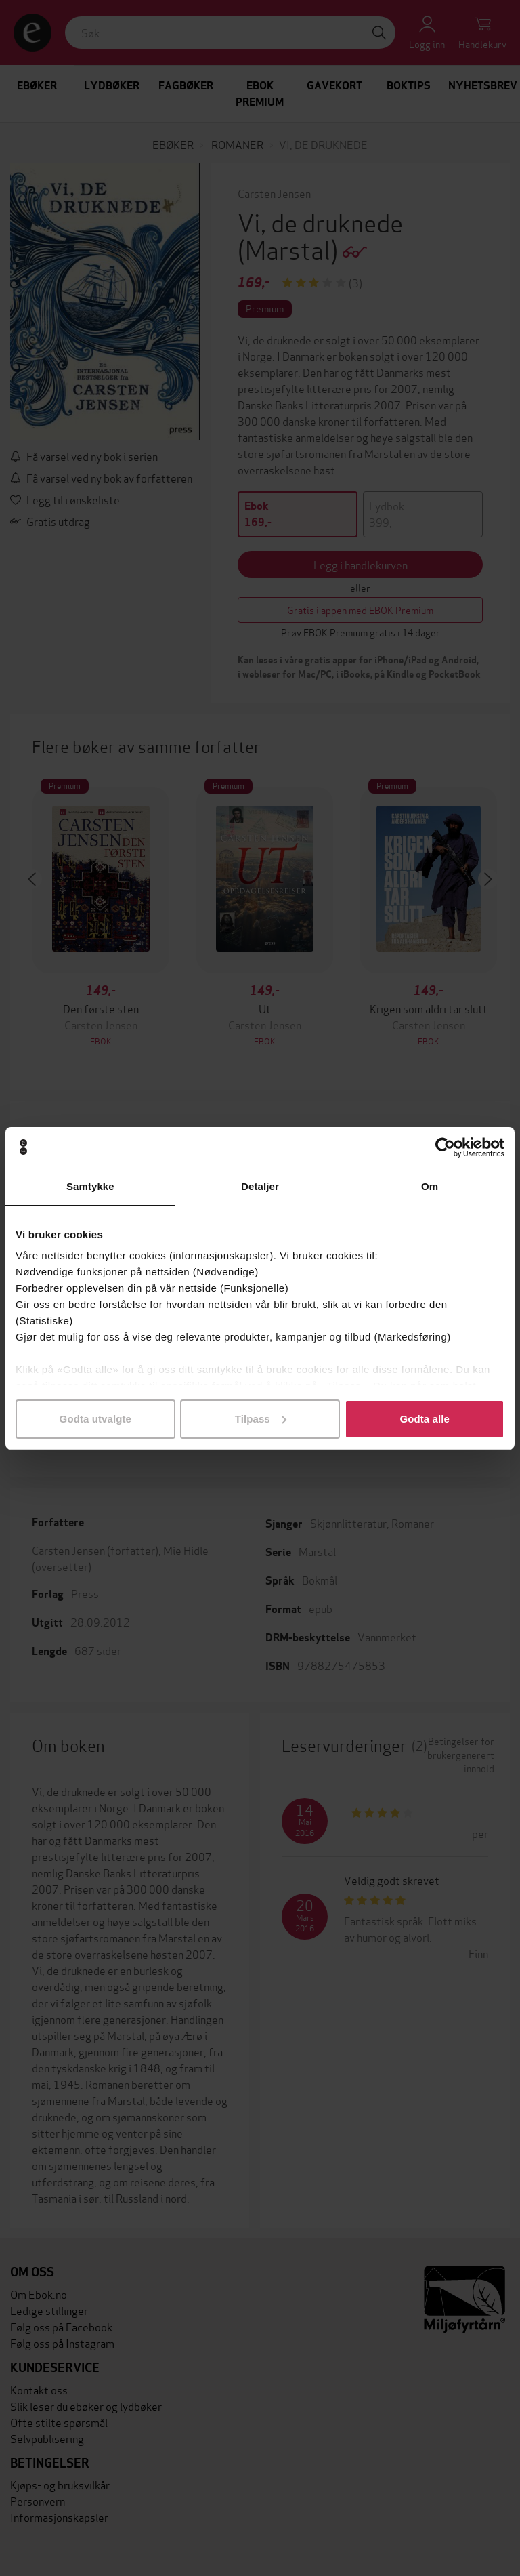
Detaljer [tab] (260, 1186)
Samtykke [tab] (90, 1186)
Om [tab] (429, 1186)
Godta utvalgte (95, 1419)
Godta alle (424, 1419)
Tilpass (260, 1419)
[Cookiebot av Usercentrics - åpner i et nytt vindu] (445, 1147)
